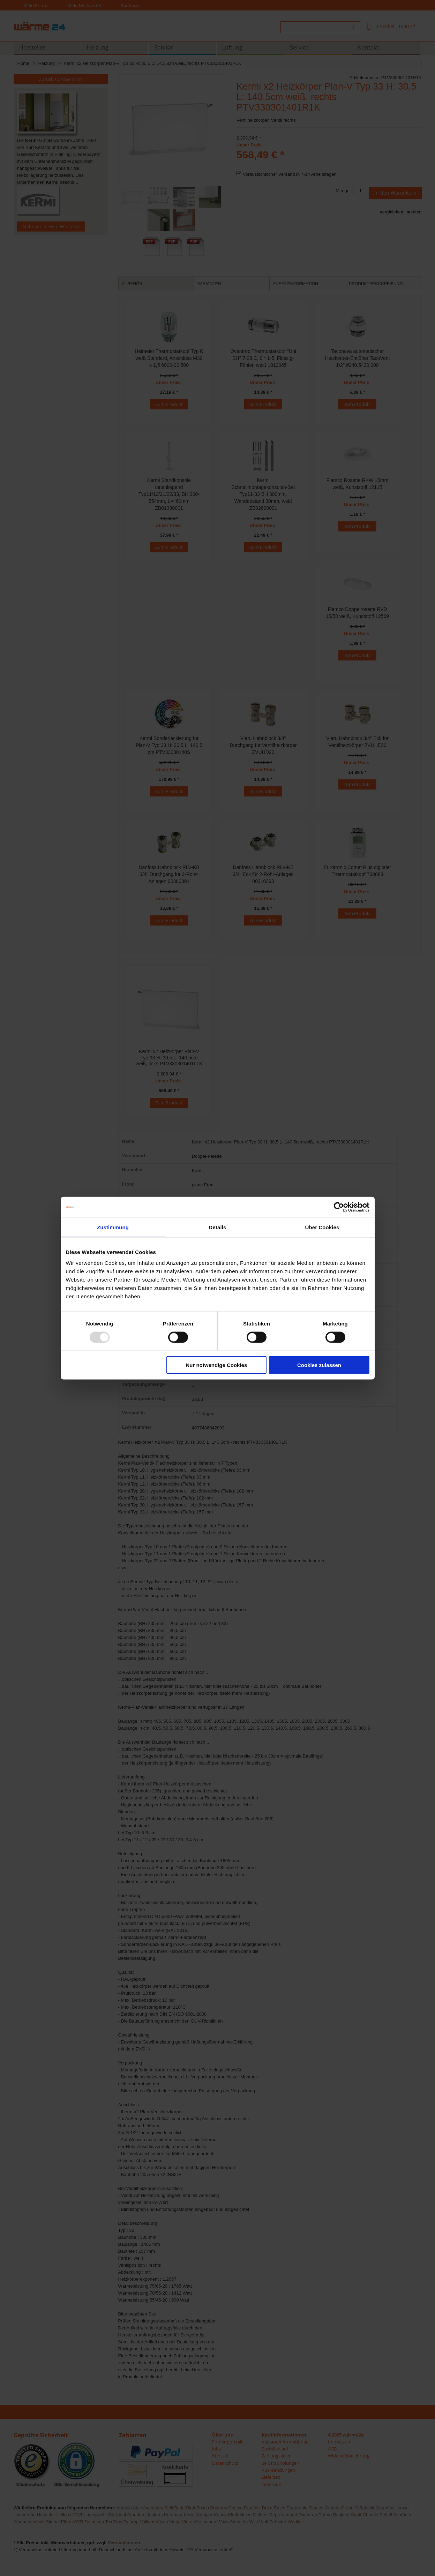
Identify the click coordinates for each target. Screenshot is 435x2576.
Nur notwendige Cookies (216, 1365)
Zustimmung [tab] (113, 1227)
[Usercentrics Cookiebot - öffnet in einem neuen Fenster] (338, 1207)
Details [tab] (217, 1227)
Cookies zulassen (319, 1365)
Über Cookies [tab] (322, 1227)
